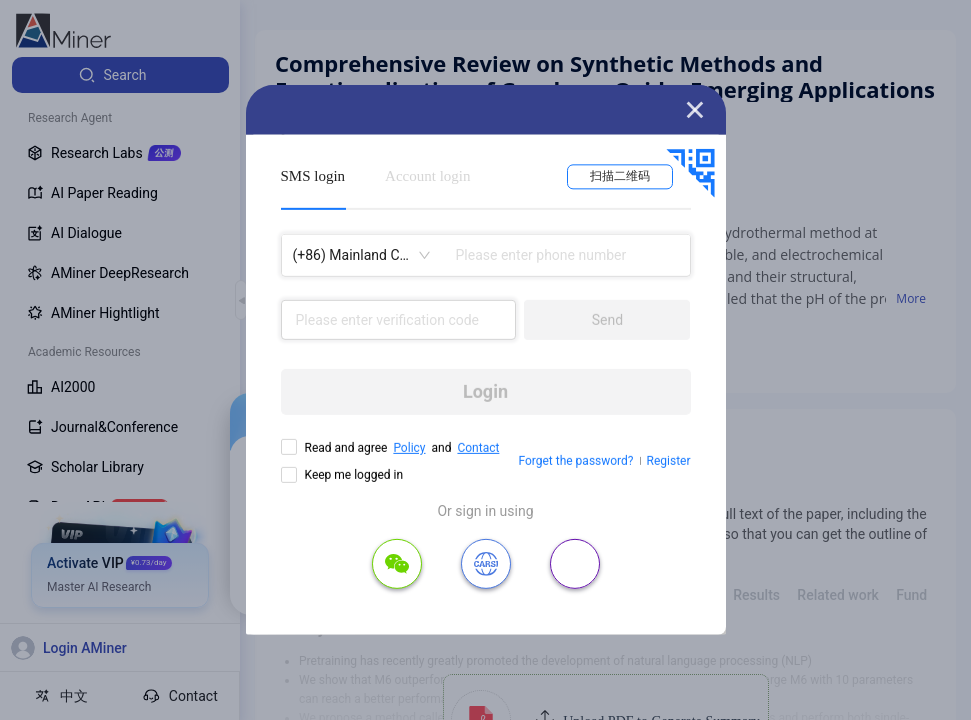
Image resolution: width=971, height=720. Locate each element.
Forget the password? (575, 461)
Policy (409, 448)
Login (485, 391)
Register (669, 461)
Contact (478, 448)
